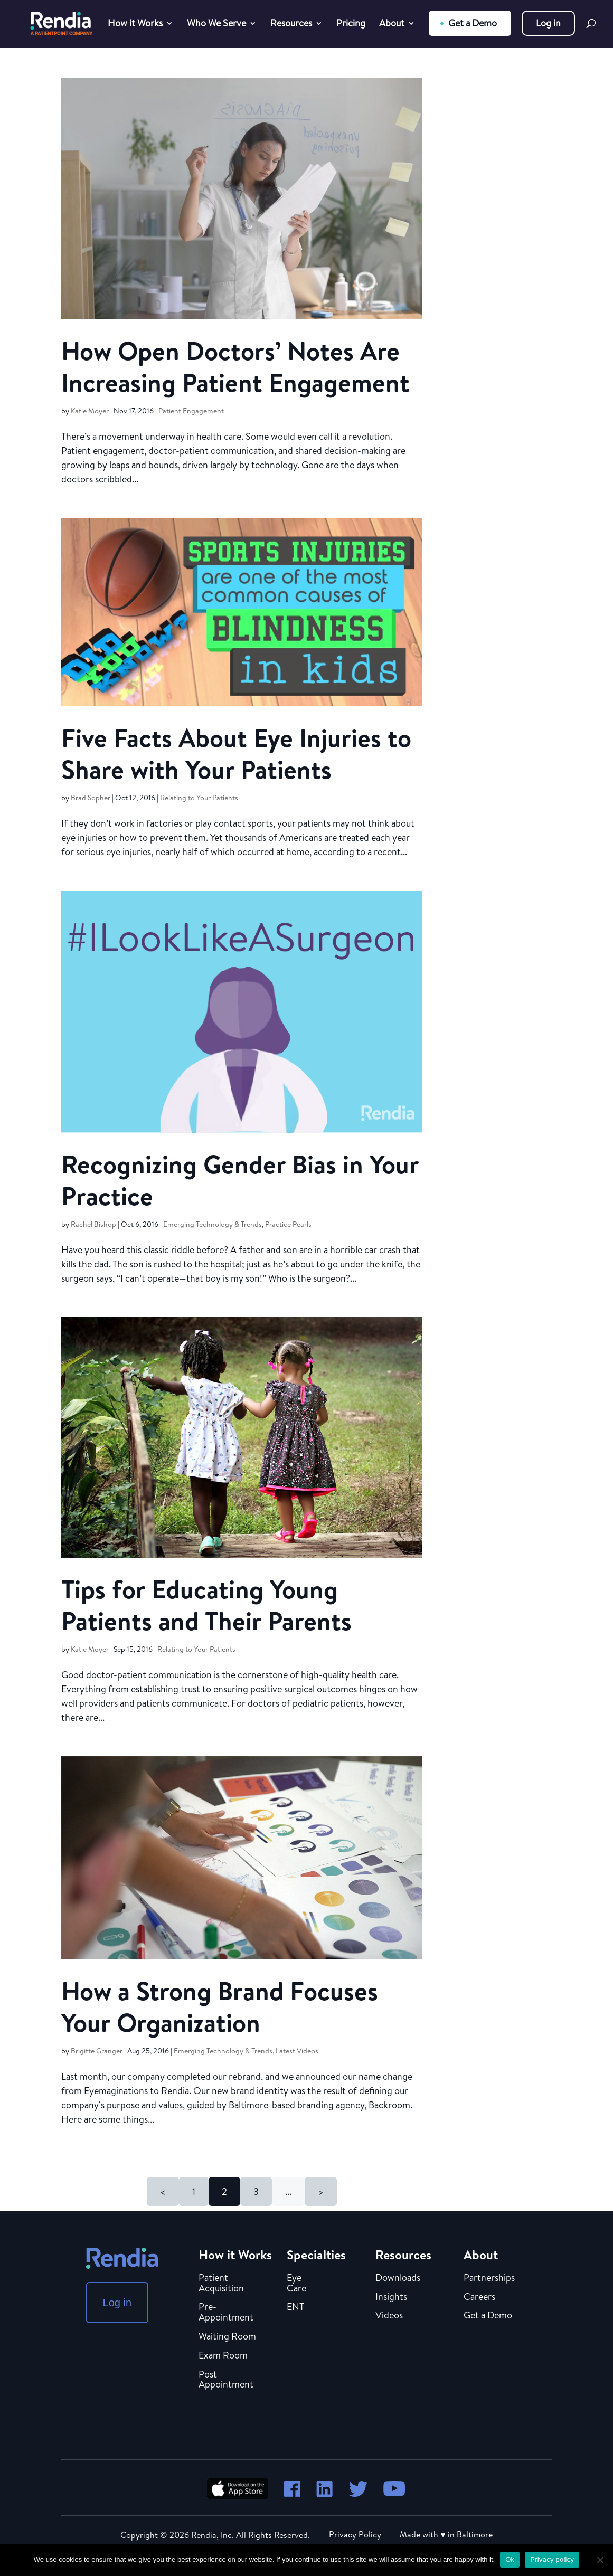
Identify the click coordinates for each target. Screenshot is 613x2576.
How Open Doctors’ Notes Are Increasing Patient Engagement (235, 366)
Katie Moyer (90, 410)
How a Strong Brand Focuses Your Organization (219, 2006)
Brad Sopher (90, 797)
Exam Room (223, 2356)
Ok (509, 2559)
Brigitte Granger (96, 2050)
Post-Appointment (226, 2380)
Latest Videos (297, 2050)
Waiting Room (227, 2337)
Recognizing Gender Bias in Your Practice (240, 1180)
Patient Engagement (191, 410)
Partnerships (489, 2278)
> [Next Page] (321, 2191)
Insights (391, 2297)
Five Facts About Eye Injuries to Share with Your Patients (236, 753)
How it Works (135, 25)
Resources (291, 25)
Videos (389, 2316)
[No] (600, 2559)
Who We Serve (216, 25)
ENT (295, 2307)
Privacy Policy (355, 2534)
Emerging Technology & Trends (212, 1224)
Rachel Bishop (93, 1224)
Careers (479, 2297)
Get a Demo (472, 23)
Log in (548, 23)
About (391, 25)
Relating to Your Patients (199, 797)
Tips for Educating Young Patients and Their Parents (206, 1605)
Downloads (397, 2278)
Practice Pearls (288, 1224)
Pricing (350, 25)
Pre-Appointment (226, 2313)
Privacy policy (552, 2559)
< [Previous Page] (163, 2191)
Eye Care (296, 2283)
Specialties (316, 2255)
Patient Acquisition (221, 2283)
